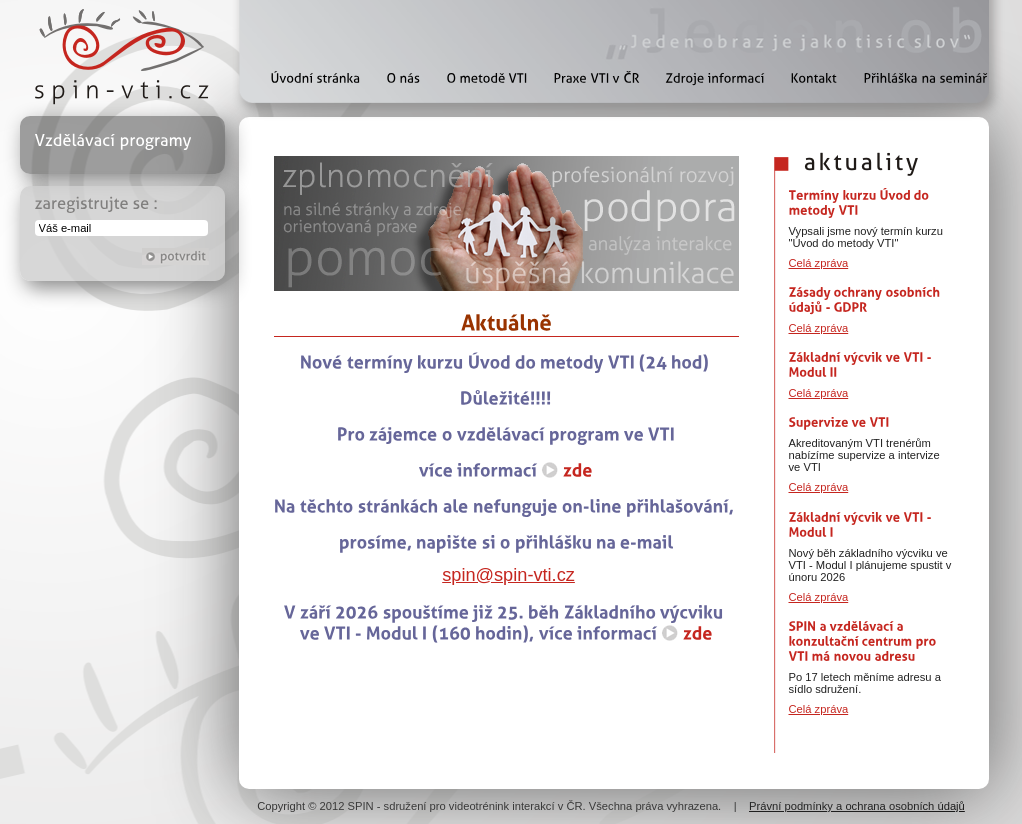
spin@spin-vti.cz (508, 575)
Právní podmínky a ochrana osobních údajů (857, 806)
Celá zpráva (819, 263)
